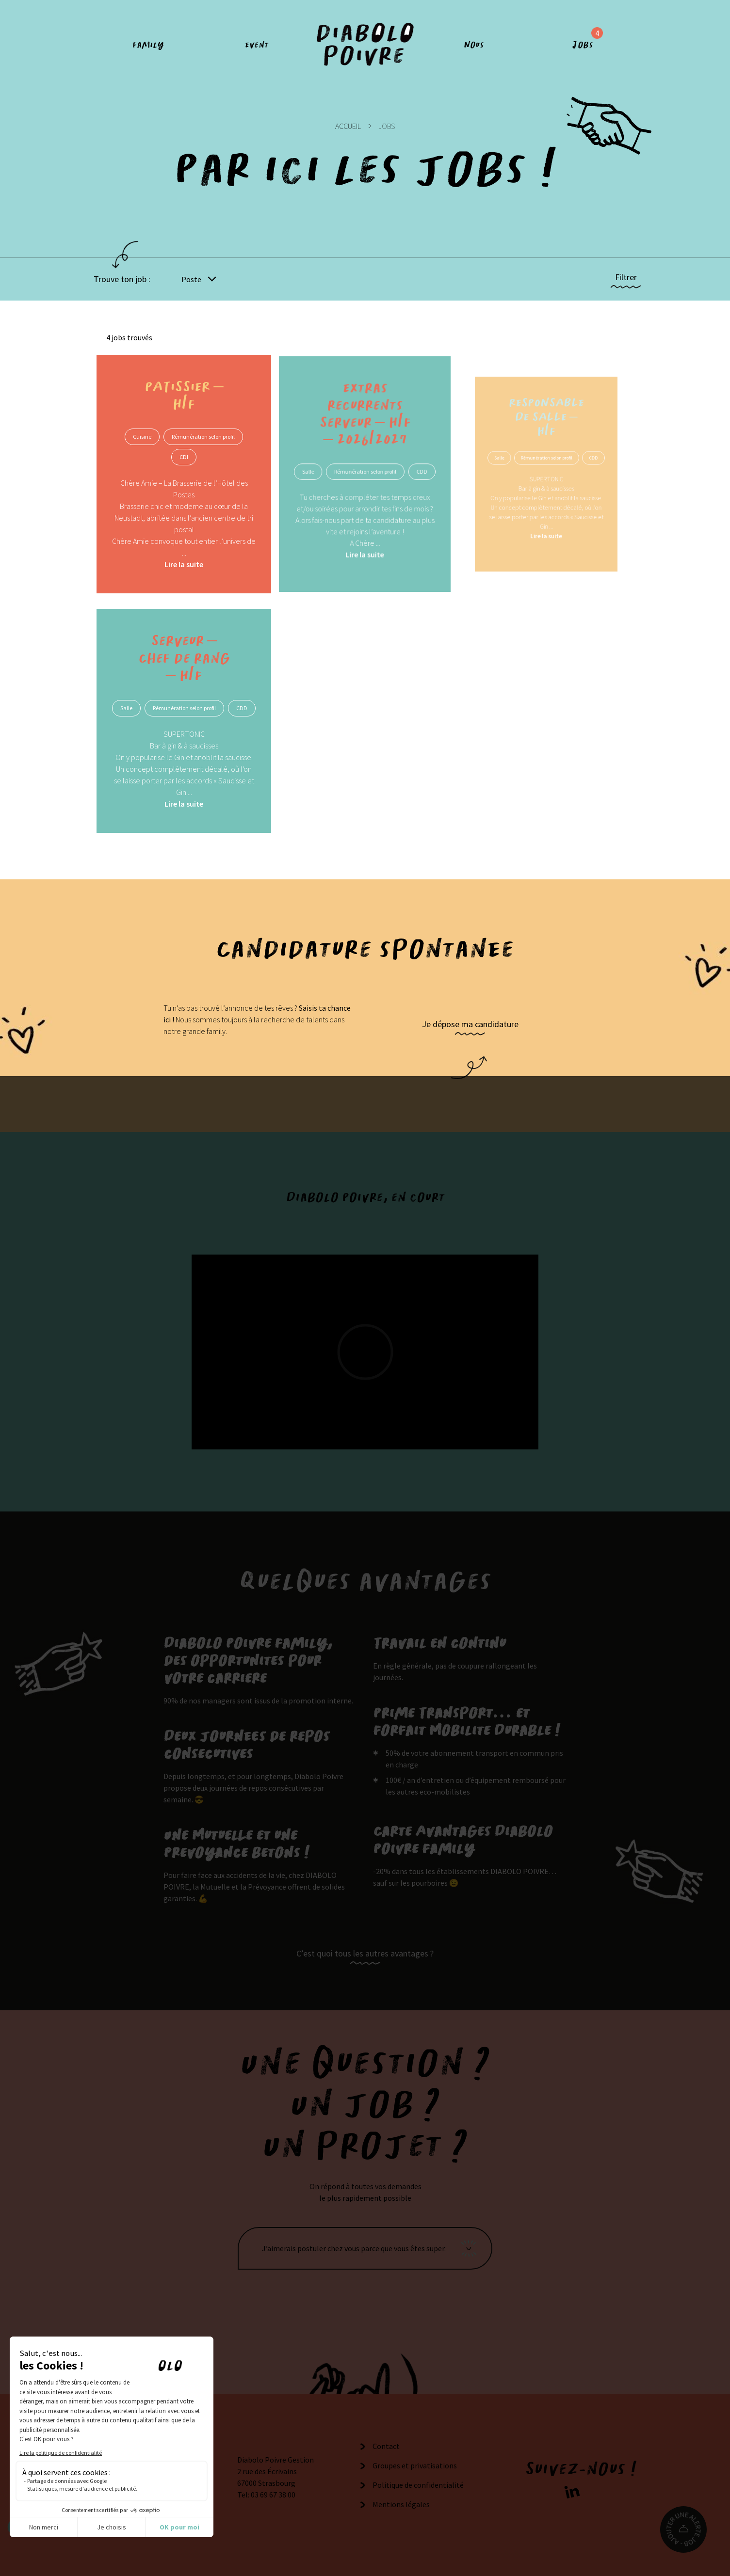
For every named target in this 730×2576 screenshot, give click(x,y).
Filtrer (626, 277)
